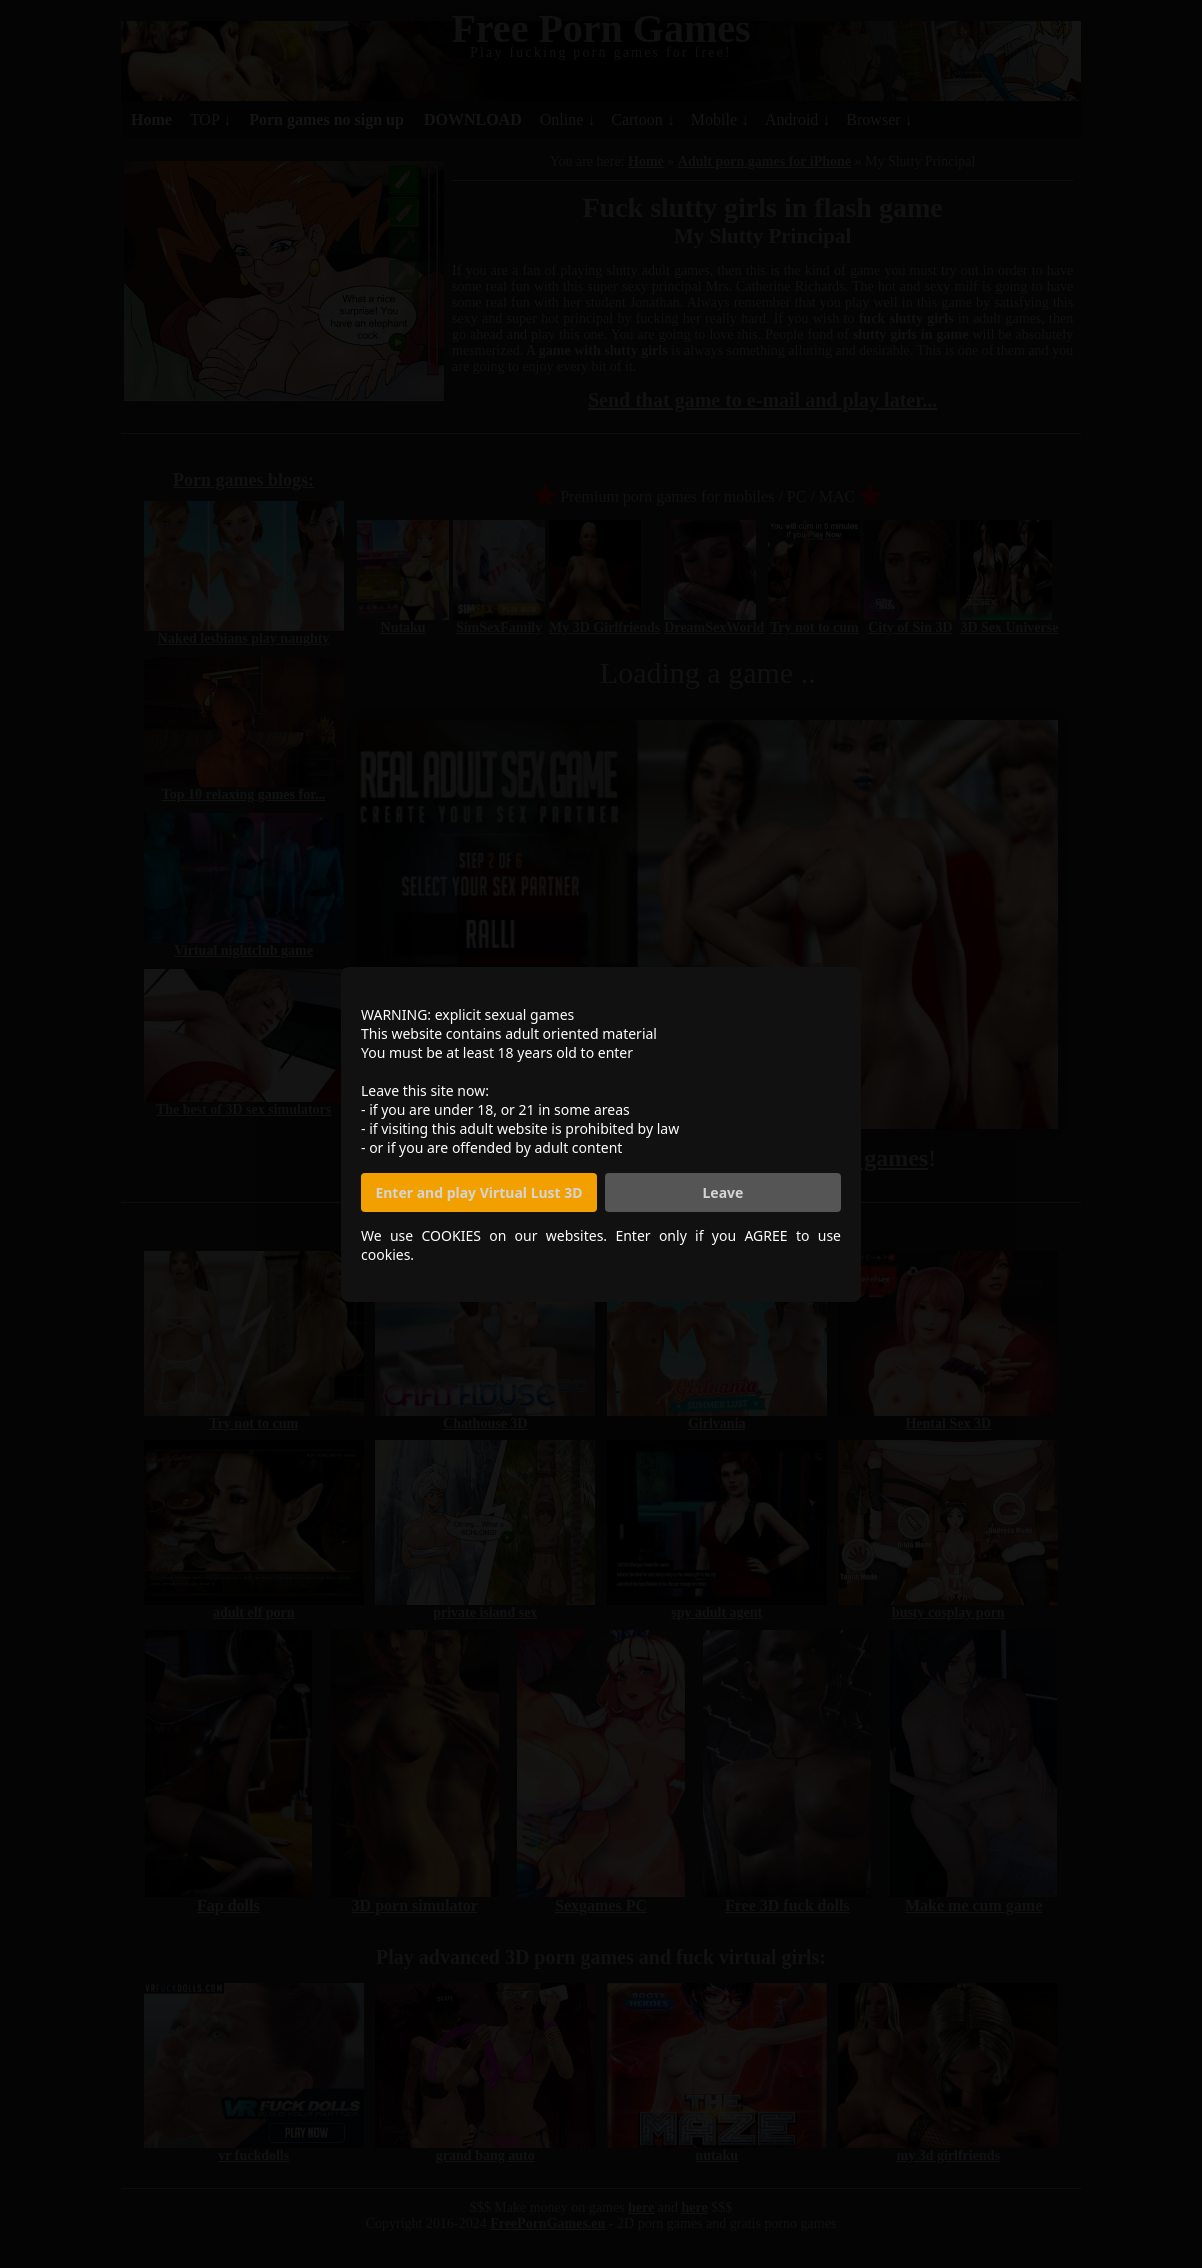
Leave (723, 1192)
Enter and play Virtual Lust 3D (478, 1192)
